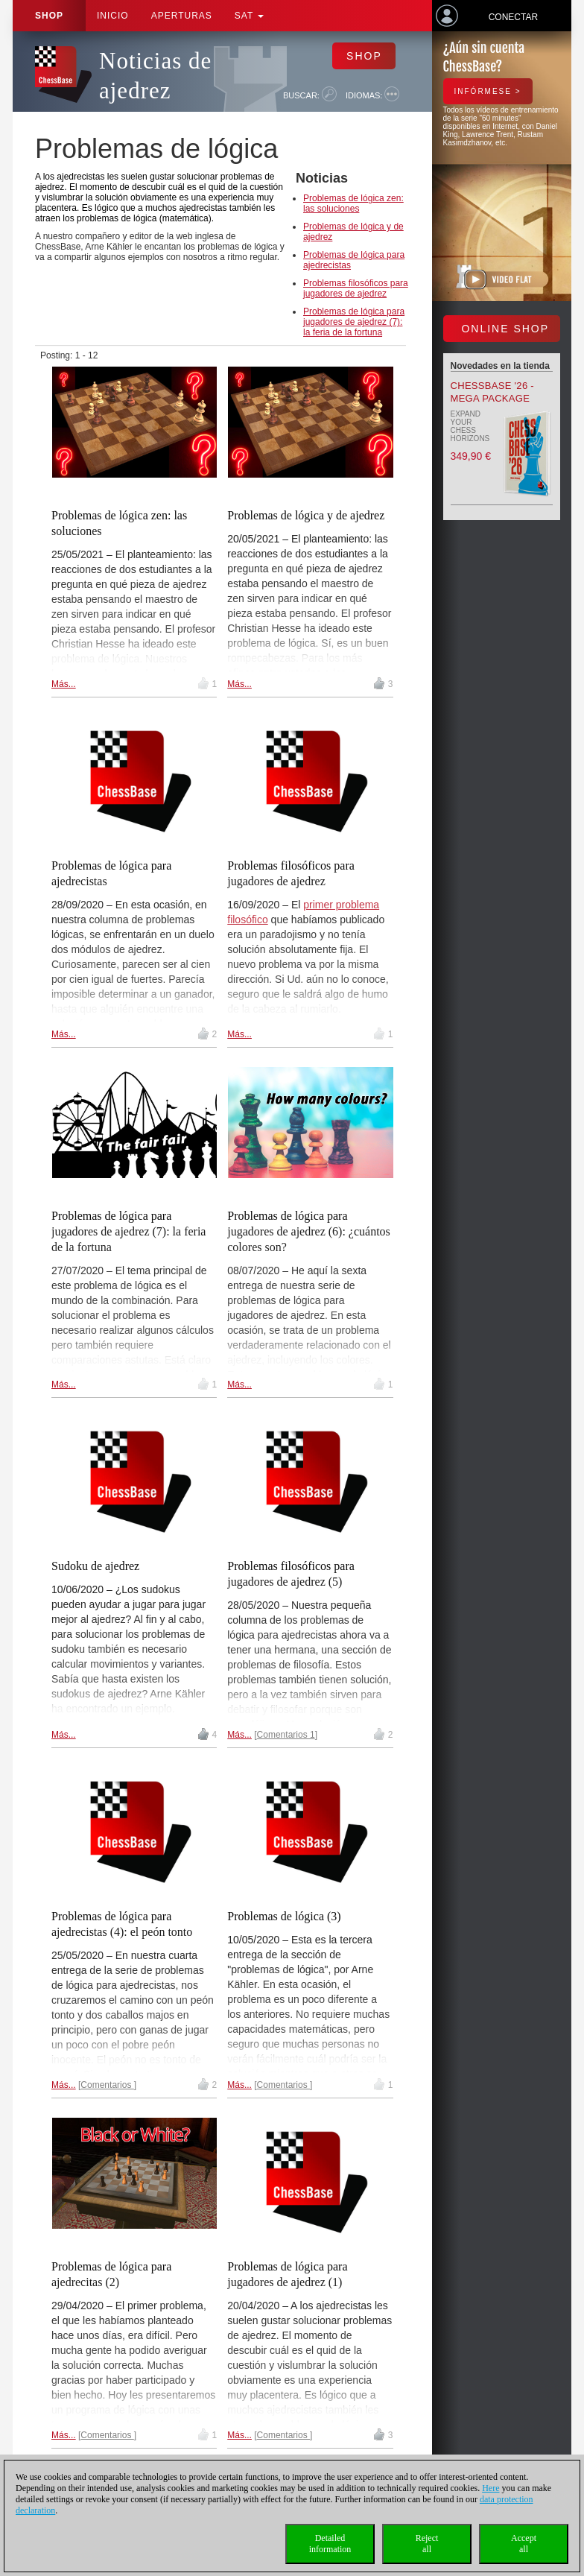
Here (490, 2488)
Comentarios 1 (286, 1735)
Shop (49, 15)
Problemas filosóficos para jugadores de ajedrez (355, 288)
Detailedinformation (330, 2543)
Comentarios (106, 2085)
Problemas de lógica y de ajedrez (305, 515)
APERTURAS (181, 15)
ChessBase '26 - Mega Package (492, 392)
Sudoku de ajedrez (95, 1566)
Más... (63, 684)
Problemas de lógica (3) (283, 1916)
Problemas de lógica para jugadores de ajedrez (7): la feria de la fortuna (353, 322)
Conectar (513, 17)
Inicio (113, 15)
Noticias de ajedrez (155, 76)
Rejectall (427, 2543)
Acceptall (523, 2543)
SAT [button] (249, 15)
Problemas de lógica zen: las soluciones (353, 203)
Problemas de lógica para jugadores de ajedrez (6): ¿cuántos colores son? (308, 1231)
